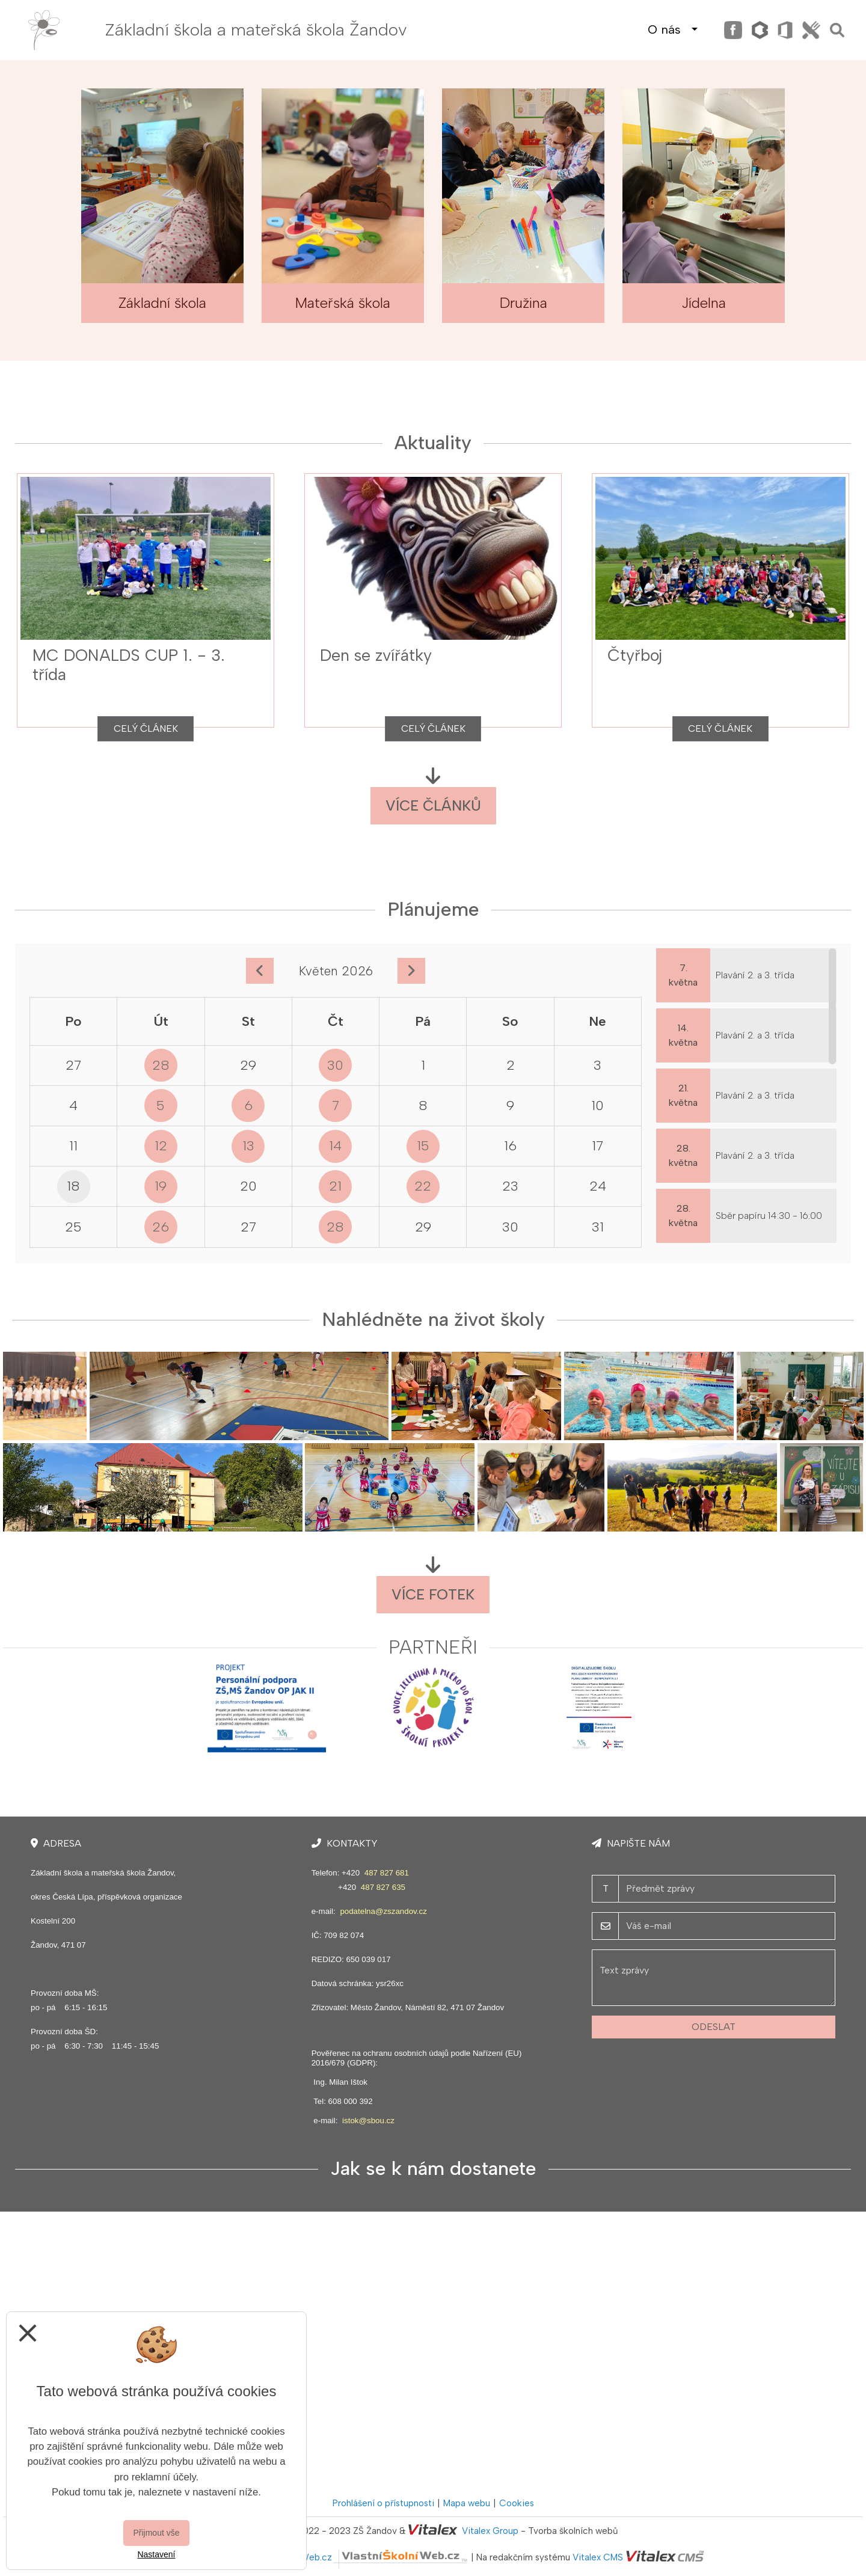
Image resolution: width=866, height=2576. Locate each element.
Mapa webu (466, 2503)
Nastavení (156, 2554)
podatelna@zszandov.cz (383, 1911)
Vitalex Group (490, 2530)
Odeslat (713, 2026)
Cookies (516, 2503)
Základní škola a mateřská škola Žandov (256, 29)
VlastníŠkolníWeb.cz (358, 2557)
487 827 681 (386, 1872)
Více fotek (433, 1594)
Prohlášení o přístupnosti (383, 2503)
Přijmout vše (156, 2533)
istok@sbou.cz (368, 2120)
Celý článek (146, 728)
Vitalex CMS (598, 2557)
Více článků (433, 805)
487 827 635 (383, 1887)
